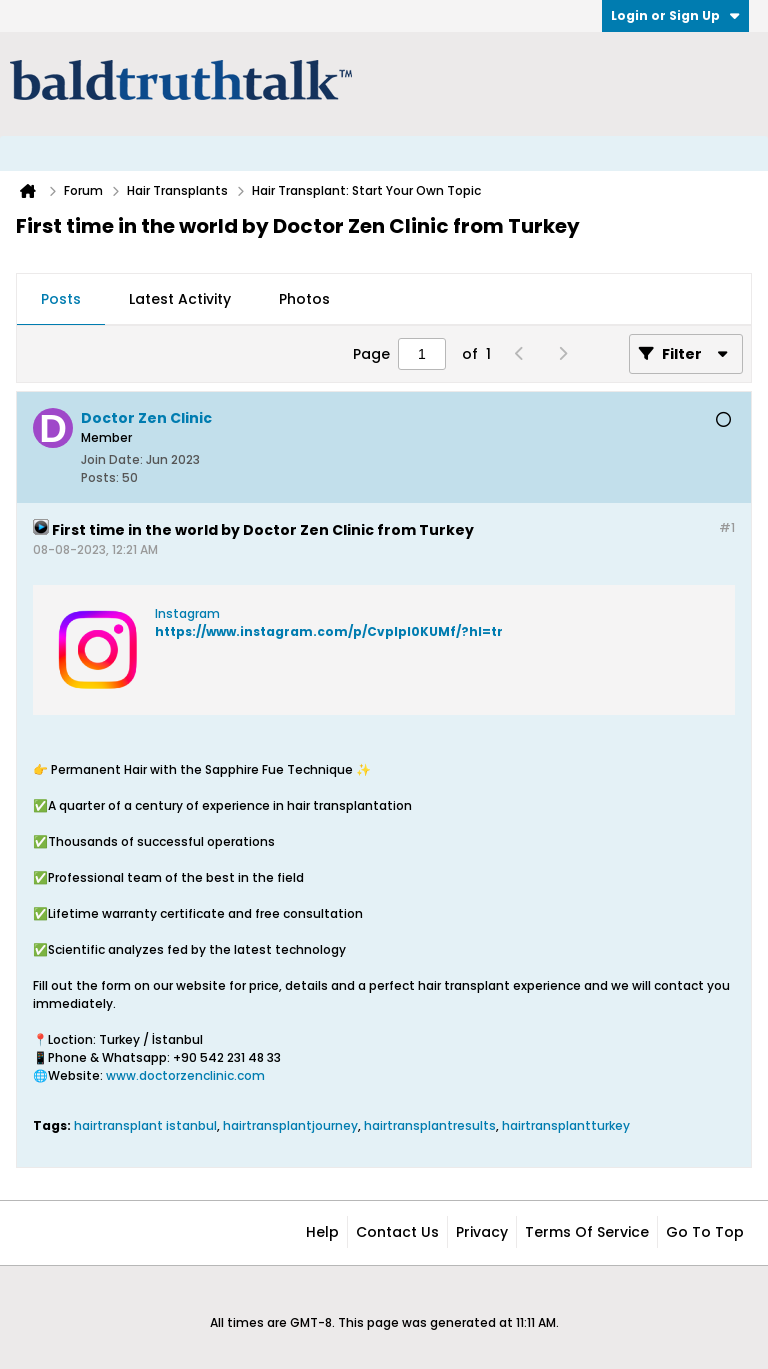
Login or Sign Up (675, 15)
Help (322, 1232)
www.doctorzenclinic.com (185, 1075)
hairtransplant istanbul (145, 1125)
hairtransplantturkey (566, 1125)
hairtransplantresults (430, 1125)
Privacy (482, 1232)
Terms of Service (587, 1232)
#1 (727, 527)
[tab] (61, 300)
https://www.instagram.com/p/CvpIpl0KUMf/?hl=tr (329, 631)
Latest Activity (180, 299)
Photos (304, 299)
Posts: (100, 477)
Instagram (187, 613)
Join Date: (112, 459)
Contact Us (397, 1232)
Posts (61, 299)
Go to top (705, 1232)
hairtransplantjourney (290, 1125)
